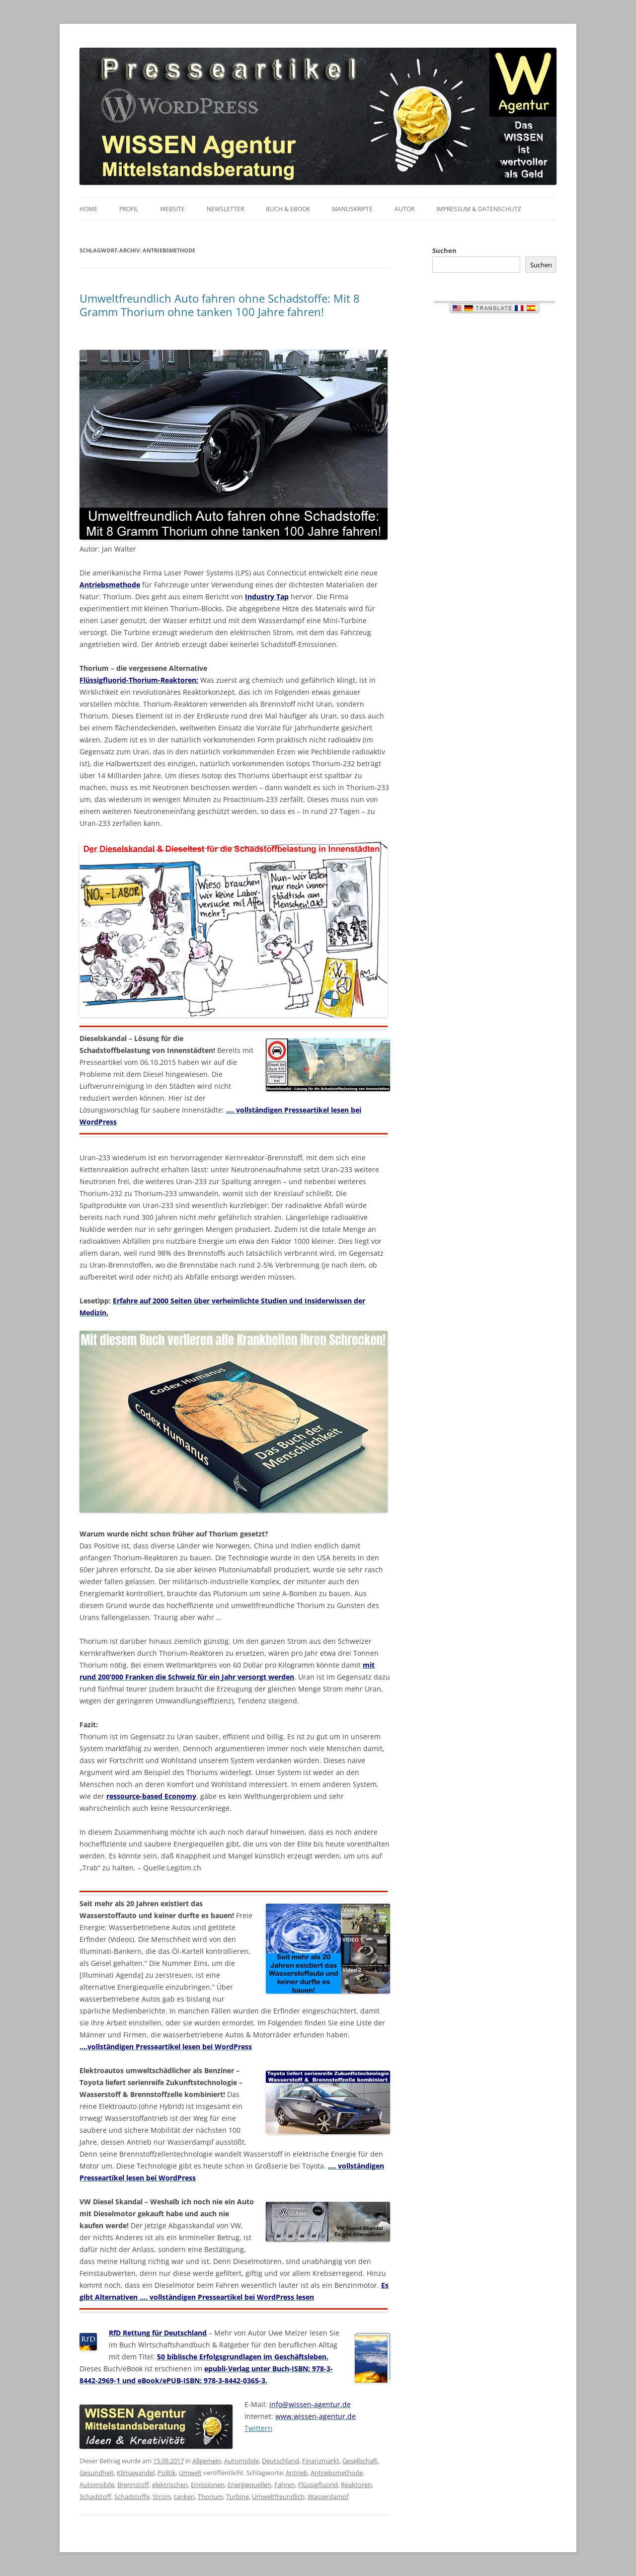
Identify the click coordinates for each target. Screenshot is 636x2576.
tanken (184, 2496)
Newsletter (225, 209)
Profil (128, 209)
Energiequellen (249, 2484)
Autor (404, 209)
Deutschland (280, 2460)
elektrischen (170, 2484)
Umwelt (190, 2472)
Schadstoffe (132, 2496)
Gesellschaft (360, 2460)
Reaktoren (356, 2484)
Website (172, 209)
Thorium (210, 2496)
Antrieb (297, 2472)
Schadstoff (95, 2496)
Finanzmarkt (320, 2460)
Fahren (284, 2484)
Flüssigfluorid (318, 2484)
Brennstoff (133, 2484)
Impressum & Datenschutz (478, 209)
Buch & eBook (288, 209)
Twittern (258, 2428)
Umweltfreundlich (278, 2496)
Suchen (444, 250)
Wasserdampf (328, 2496)
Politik (167, 2472)
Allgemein (206, 2460)
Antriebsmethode (337, 2472)
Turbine (237, 2496)
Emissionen (208, 2484)
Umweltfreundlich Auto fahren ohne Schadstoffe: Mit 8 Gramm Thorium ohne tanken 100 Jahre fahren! (220, 305)
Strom (162, 2496)
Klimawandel (136, 2472)
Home (88, 209)
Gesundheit (97, 2472)
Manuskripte (352, 209)
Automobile (241, 2460)
